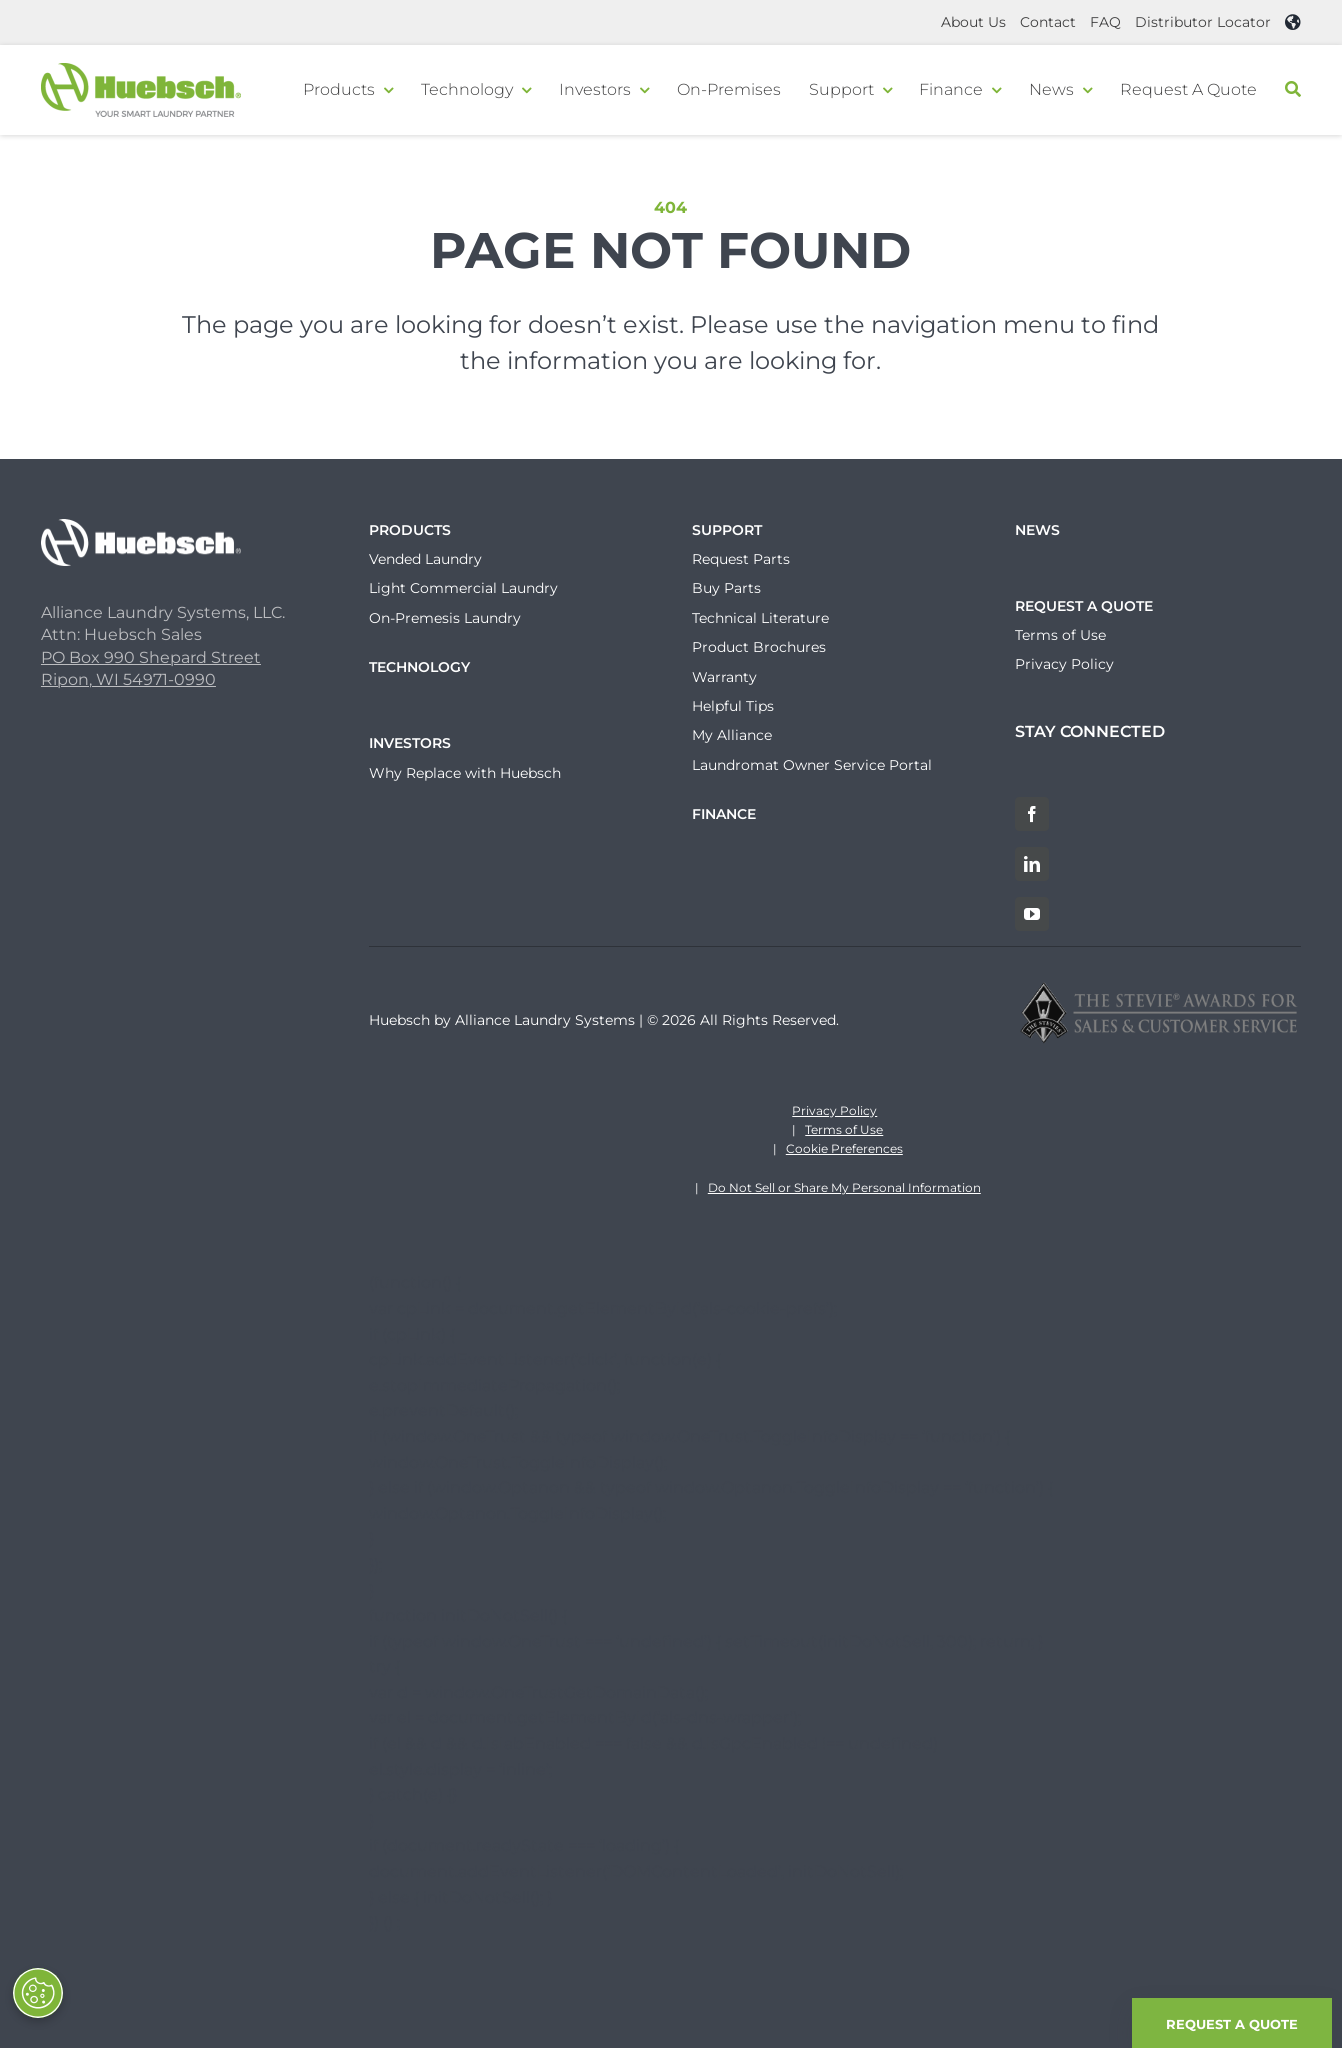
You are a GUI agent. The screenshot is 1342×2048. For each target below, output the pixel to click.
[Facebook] (1032, 814)
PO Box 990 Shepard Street (151, 657)
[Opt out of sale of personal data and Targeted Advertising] (38, 1993)
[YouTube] (1032, 914)
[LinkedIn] (1032, 864)
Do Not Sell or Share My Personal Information (844, 1187)
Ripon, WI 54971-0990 (128, 679)
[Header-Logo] (141, 70)
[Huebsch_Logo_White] (141, 526)
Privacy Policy (834, 1110)
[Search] (1293, 90)
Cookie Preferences (844, 1148)
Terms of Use (844, 1129)
